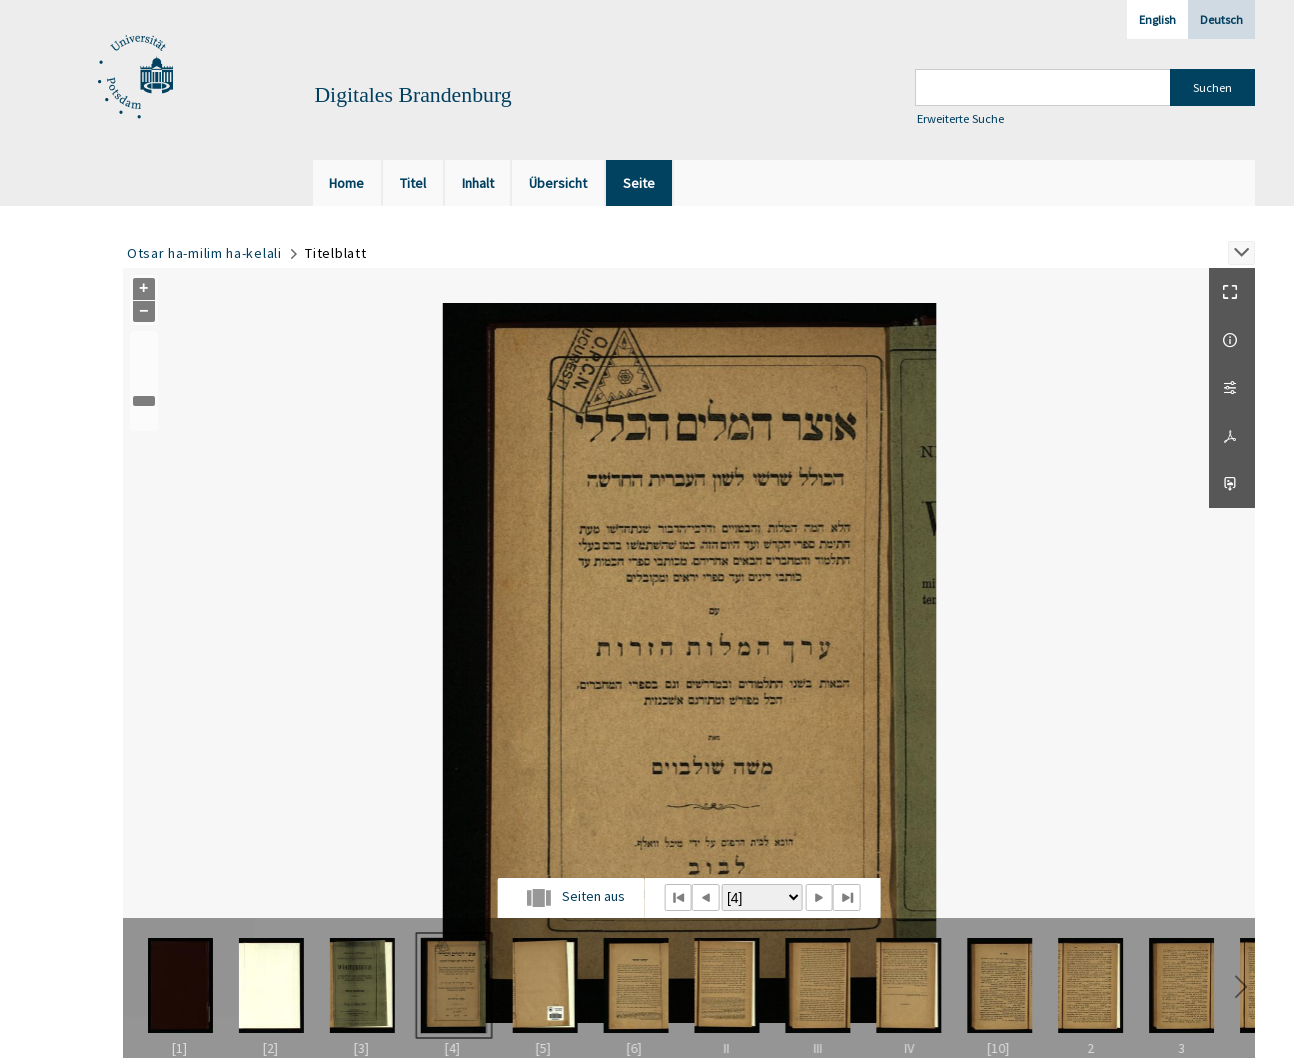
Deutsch (1221, 19)
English (1157, 19)
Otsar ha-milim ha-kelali (204, 253)
